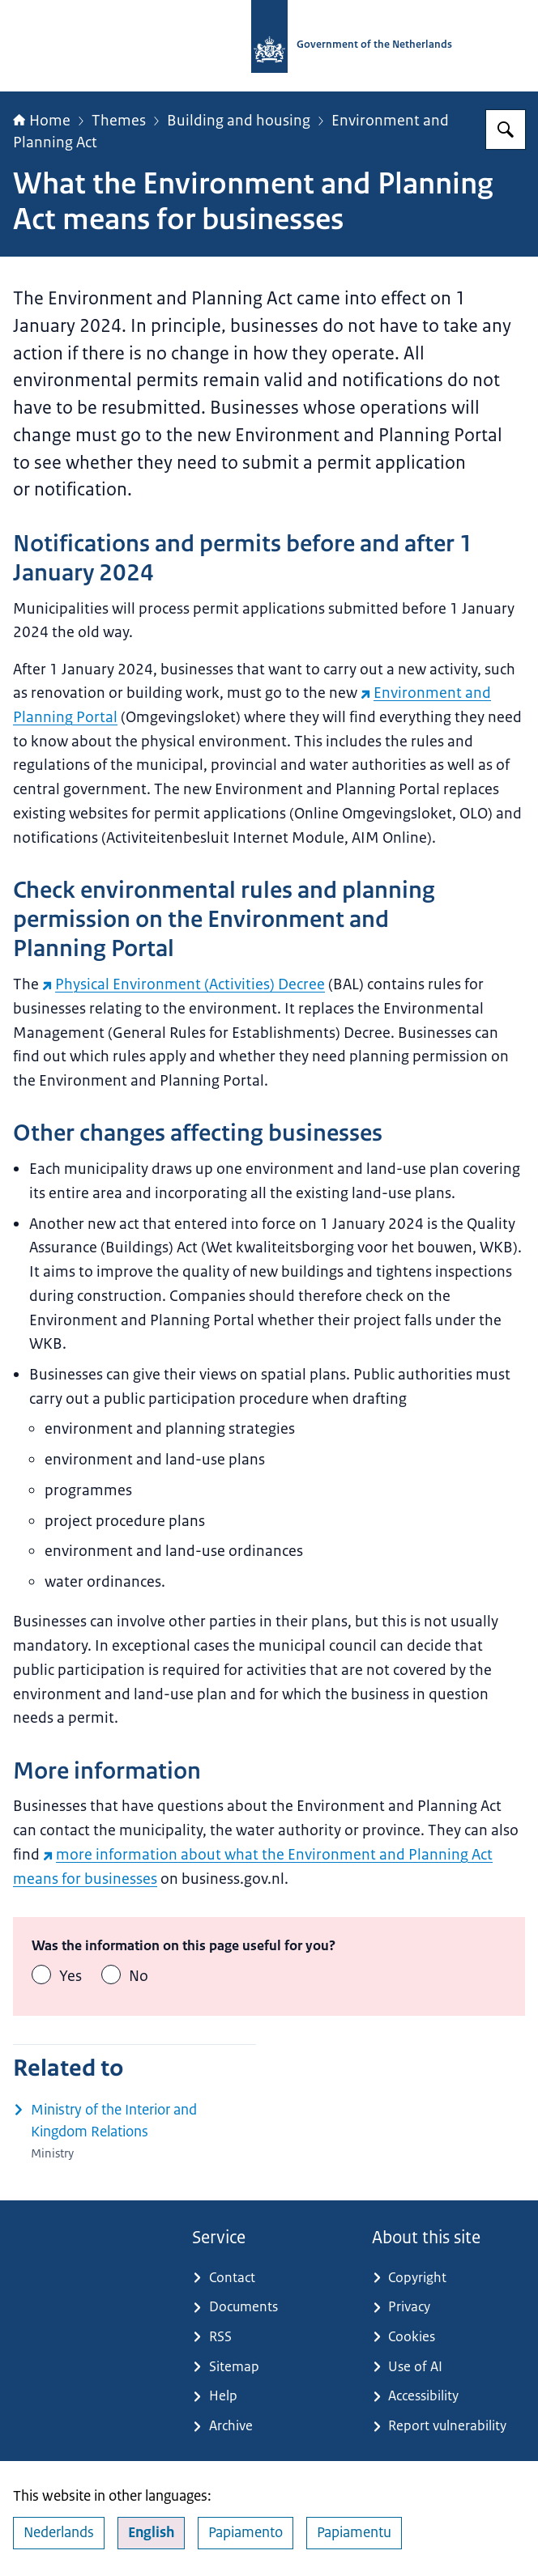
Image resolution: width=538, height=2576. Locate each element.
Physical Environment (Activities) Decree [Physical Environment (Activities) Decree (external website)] (183, 984)
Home (41, 120)
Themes (119, 120)
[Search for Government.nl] (505, 129)
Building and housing (238, 120)
